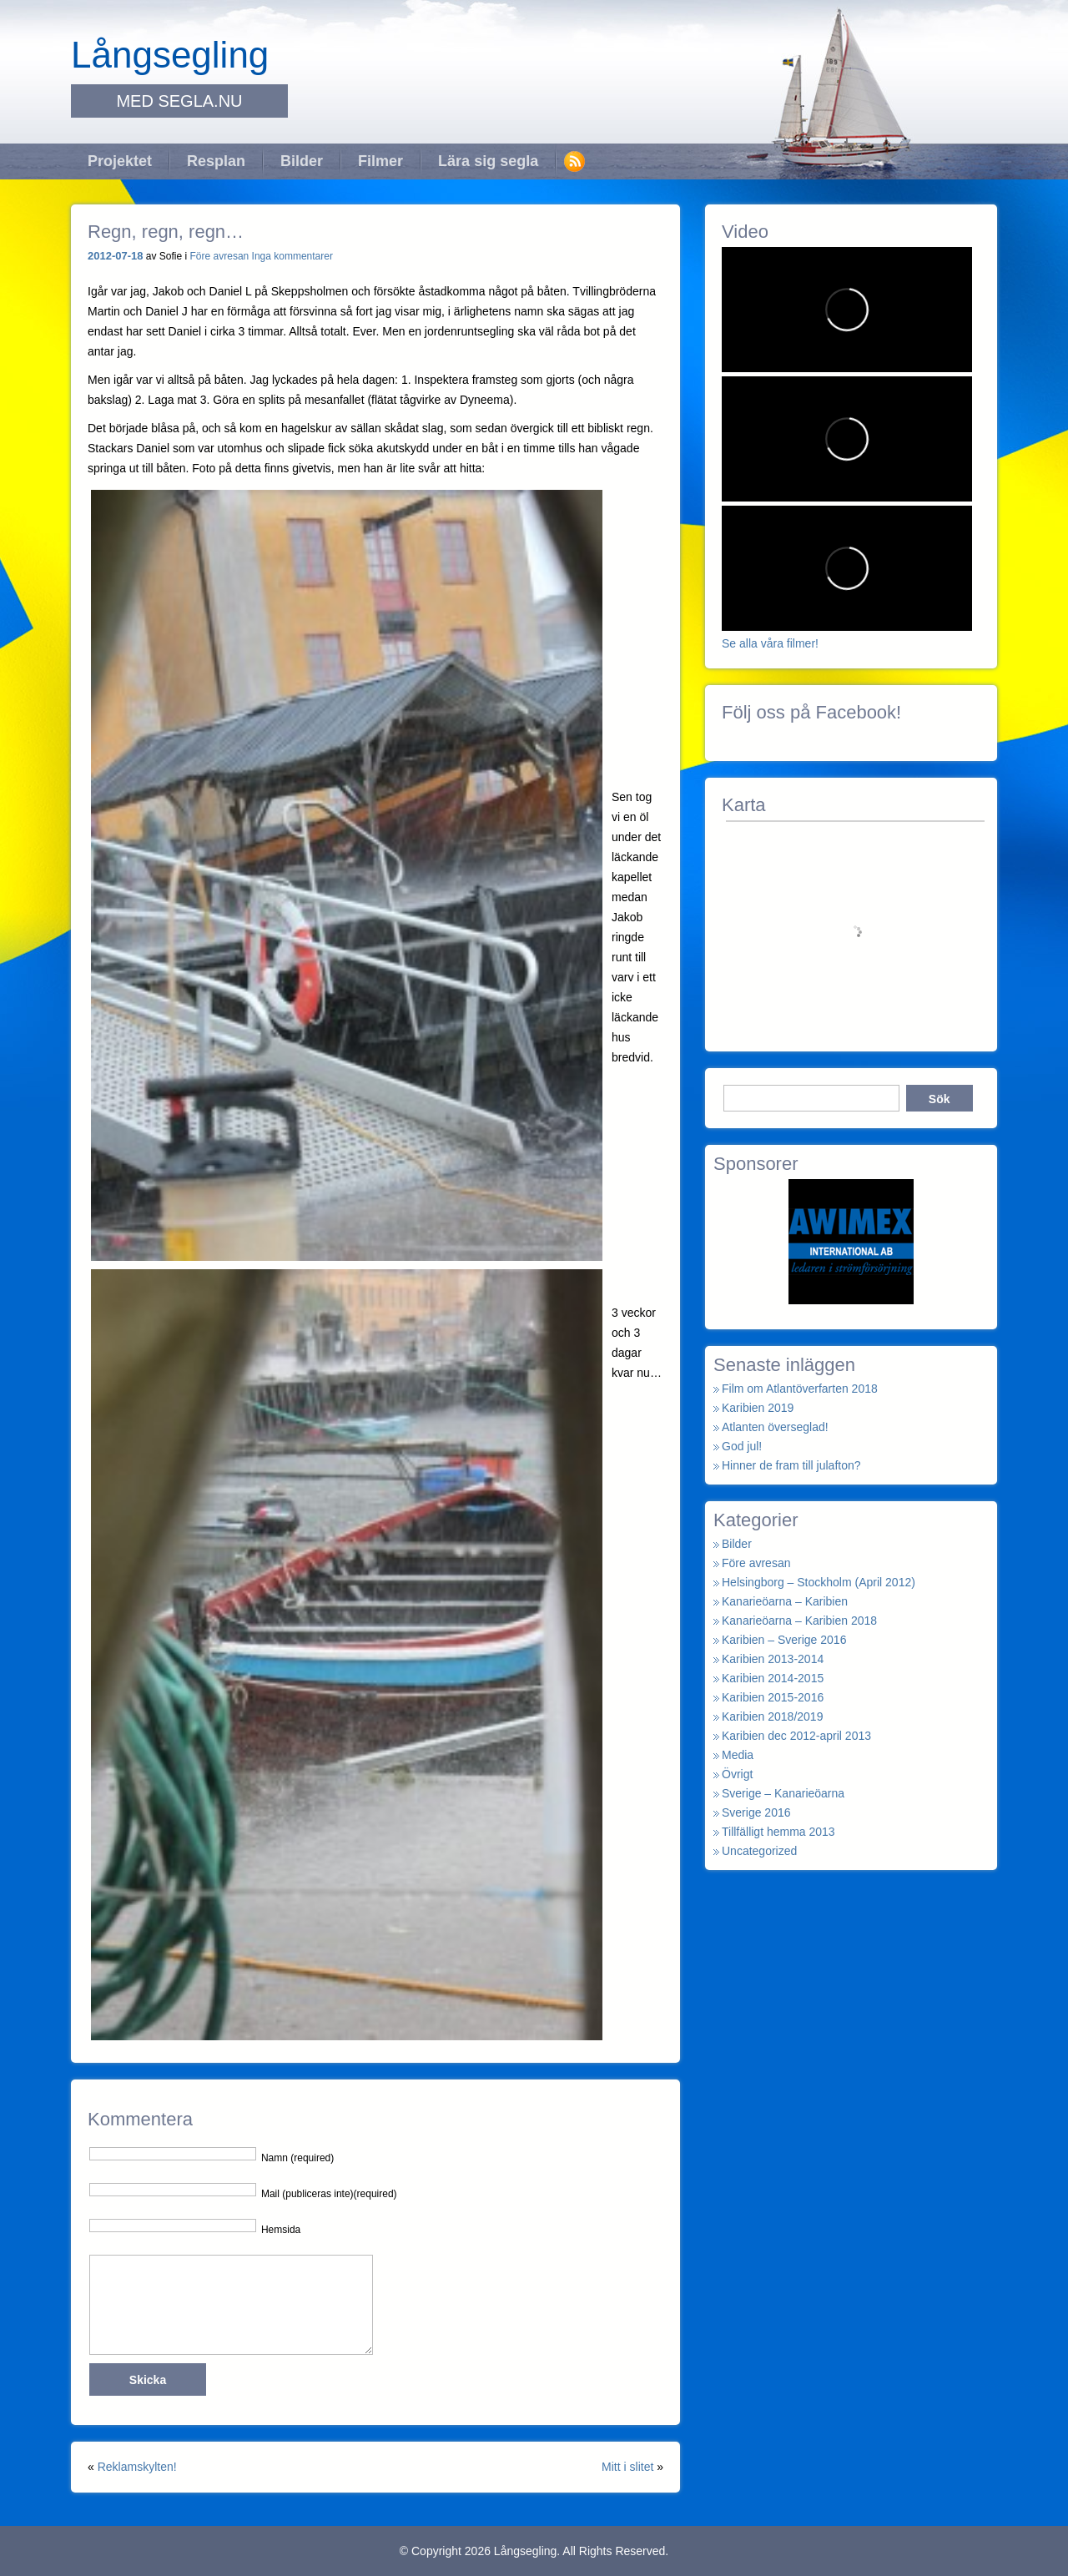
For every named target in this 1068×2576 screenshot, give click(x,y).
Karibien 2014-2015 (773, 1678)
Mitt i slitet (627, 2466)
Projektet (120, 161)
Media (737, 1755)
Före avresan (219, 256)
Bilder (301, 161)
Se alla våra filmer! (770, 643)
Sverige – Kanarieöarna (783, 1793)
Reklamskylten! (137, 2466)
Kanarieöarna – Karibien (785, 1601)
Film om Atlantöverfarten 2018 (800, 1388)
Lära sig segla (488, 161)
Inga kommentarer (292, 256)
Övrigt (737, 1774)
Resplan (216, 161)
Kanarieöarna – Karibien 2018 (799, 1620)
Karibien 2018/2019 (772, 1716)
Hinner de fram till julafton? (791, 1465)
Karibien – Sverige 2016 (784, 1639)
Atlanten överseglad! (775, 1427)
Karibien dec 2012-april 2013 (796, 1735)
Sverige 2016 (756, 1812)
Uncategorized (759, 1851)
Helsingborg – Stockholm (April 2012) (818, 1582)
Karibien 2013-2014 (773, 1659)
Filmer (380, 161)
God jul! (742, 1446)
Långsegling (170, 54)
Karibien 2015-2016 (773, 1697)
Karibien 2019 (757, 1407)
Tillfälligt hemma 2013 (778, 1831)
